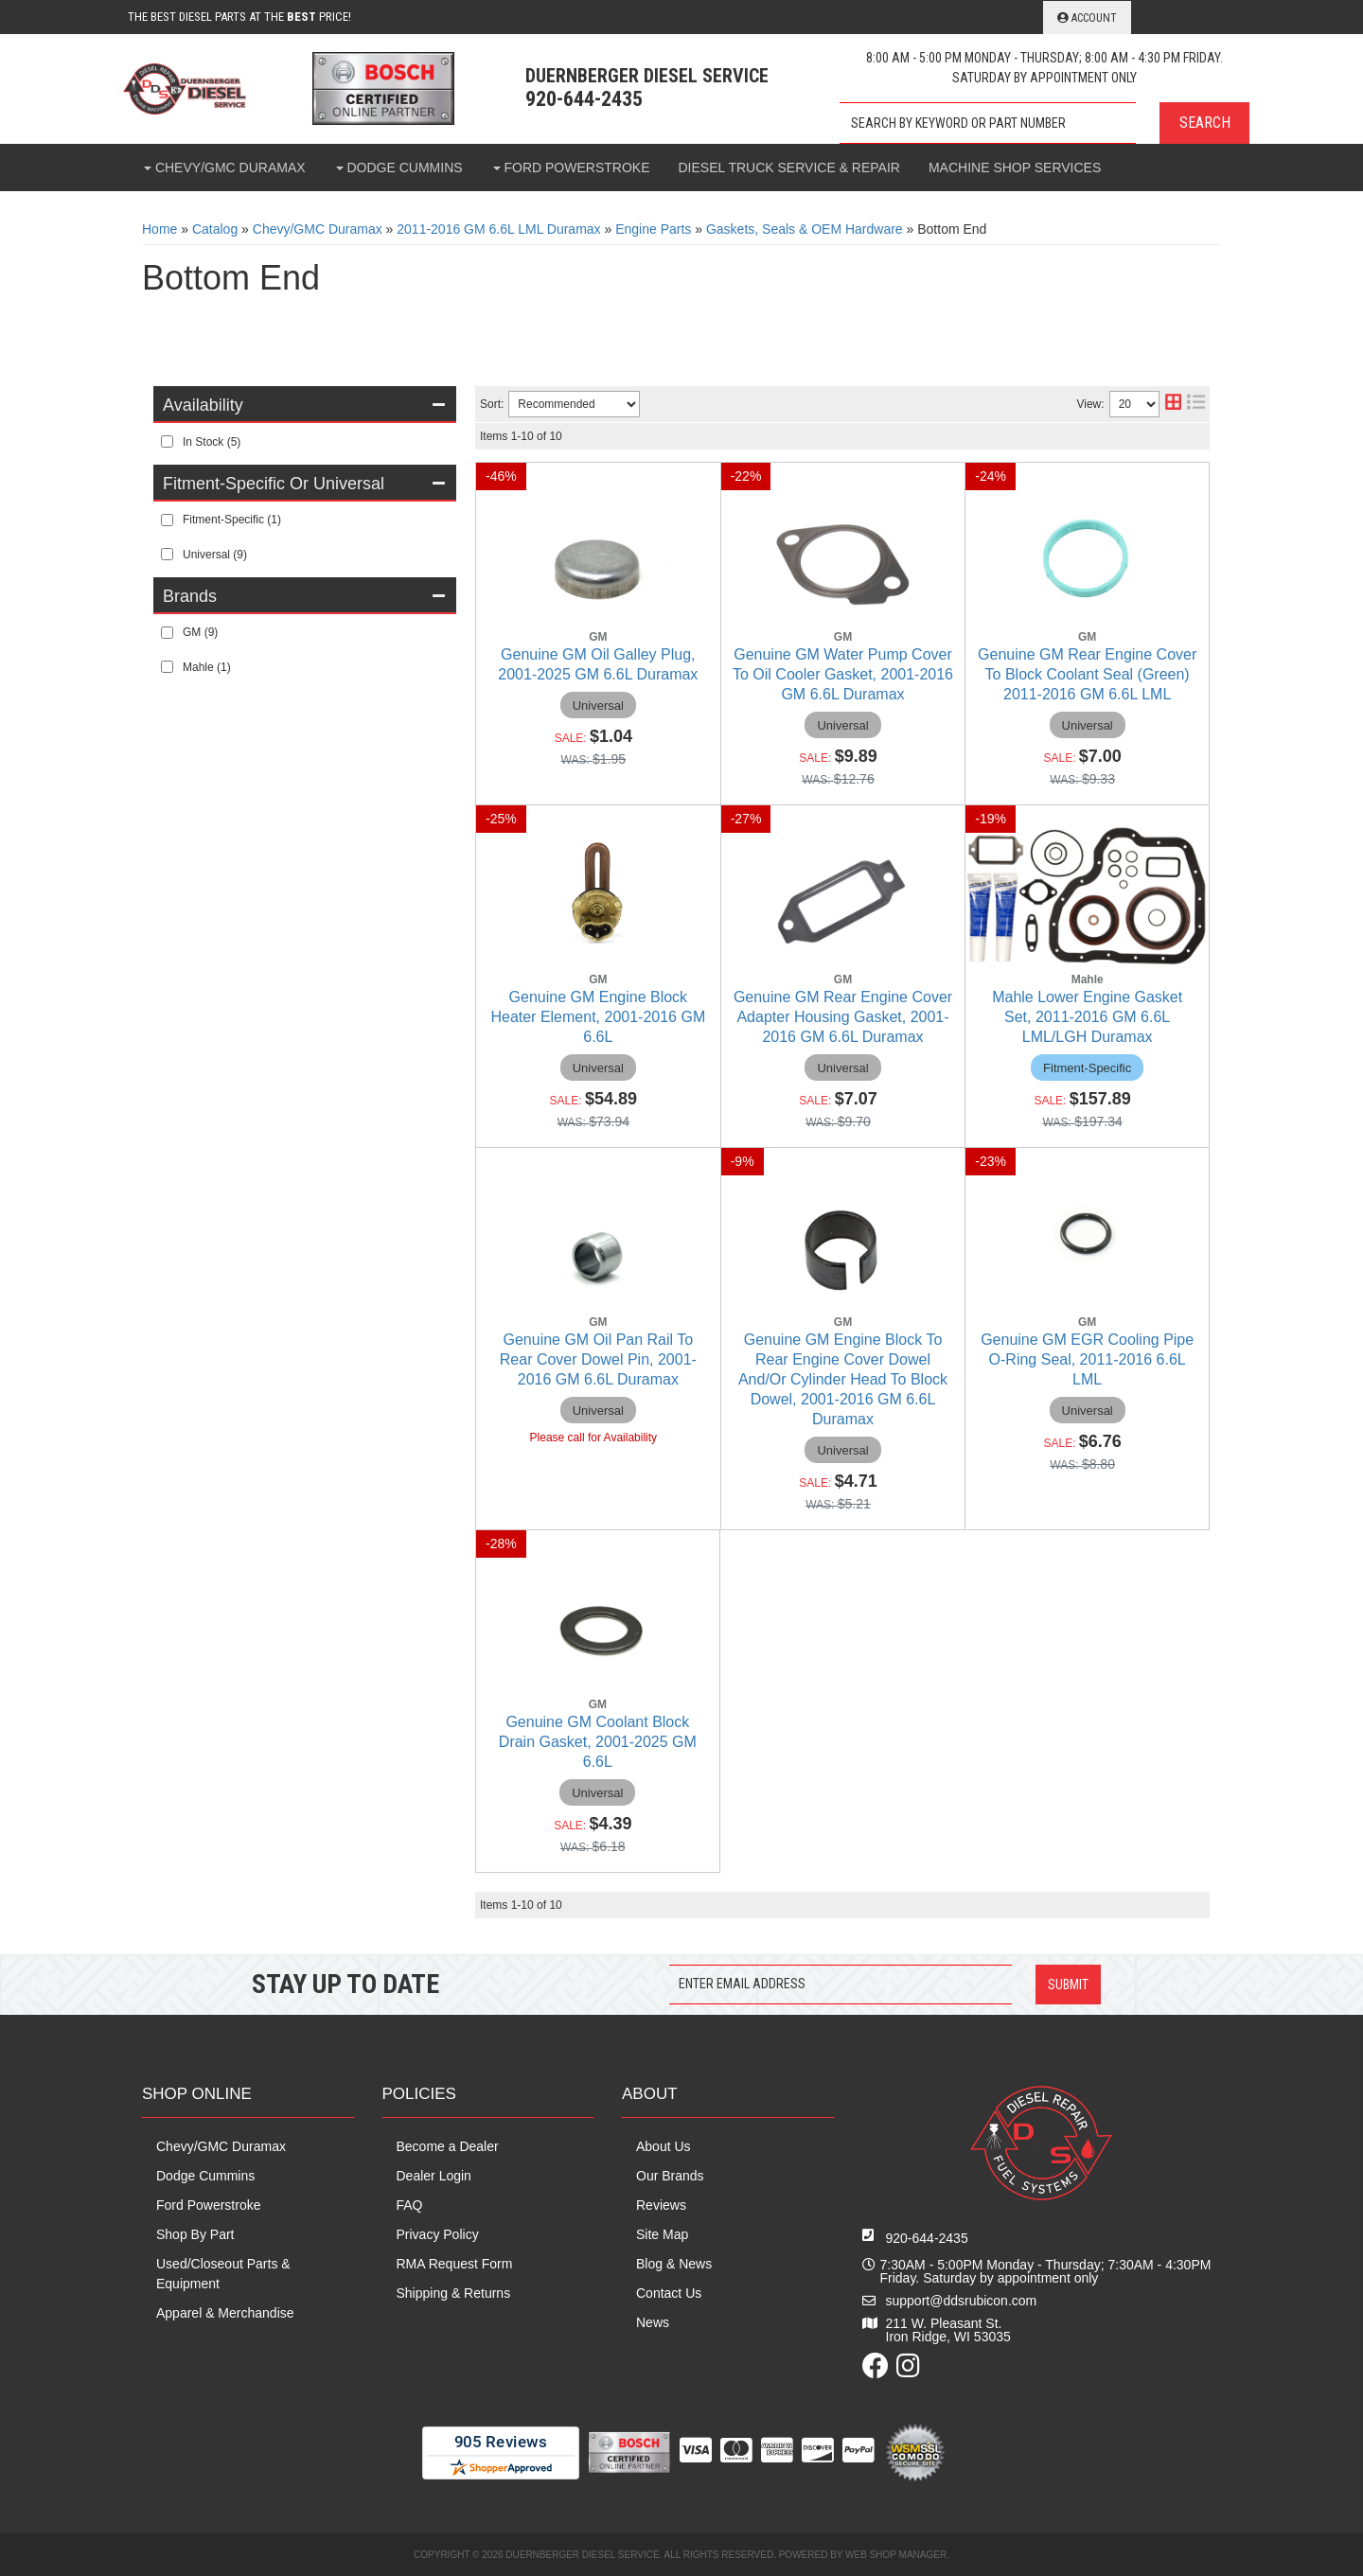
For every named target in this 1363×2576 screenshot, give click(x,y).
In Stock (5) (211, 442)
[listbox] (574, 404)
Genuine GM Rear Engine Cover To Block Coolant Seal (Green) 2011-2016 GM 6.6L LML (1087, 674)
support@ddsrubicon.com (961, 2300)
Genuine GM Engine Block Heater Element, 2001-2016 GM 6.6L (597, 1017)
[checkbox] (167, 441)
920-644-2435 (927, 2238)
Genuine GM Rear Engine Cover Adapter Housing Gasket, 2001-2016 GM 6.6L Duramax (843, 1017)
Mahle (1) (207, 667)
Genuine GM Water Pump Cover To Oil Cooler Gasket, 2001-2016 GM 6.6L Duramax (843, 674)
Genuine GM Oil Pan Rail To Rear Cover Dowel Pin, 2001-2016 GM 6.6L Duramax (598, 1359)
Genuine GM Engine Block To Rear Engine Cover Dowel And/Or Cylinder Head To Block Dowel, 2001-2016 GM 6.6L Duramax (842, 1379)
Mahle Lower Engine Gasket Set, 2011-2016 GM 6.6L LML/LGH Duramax (1087, 1017)
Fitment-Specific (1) (232, 519)
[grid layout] (1173, 404)
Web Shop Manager (896, 2555)
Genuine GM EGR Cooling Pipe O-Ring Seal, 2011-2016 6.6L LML (1087, 1359)
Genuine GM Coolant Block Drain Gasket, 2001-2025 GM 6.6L (598, 1742)
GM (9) (200, 632)
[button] (1044, 123)
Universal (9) (215, 554)
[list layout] (1196, 404)
